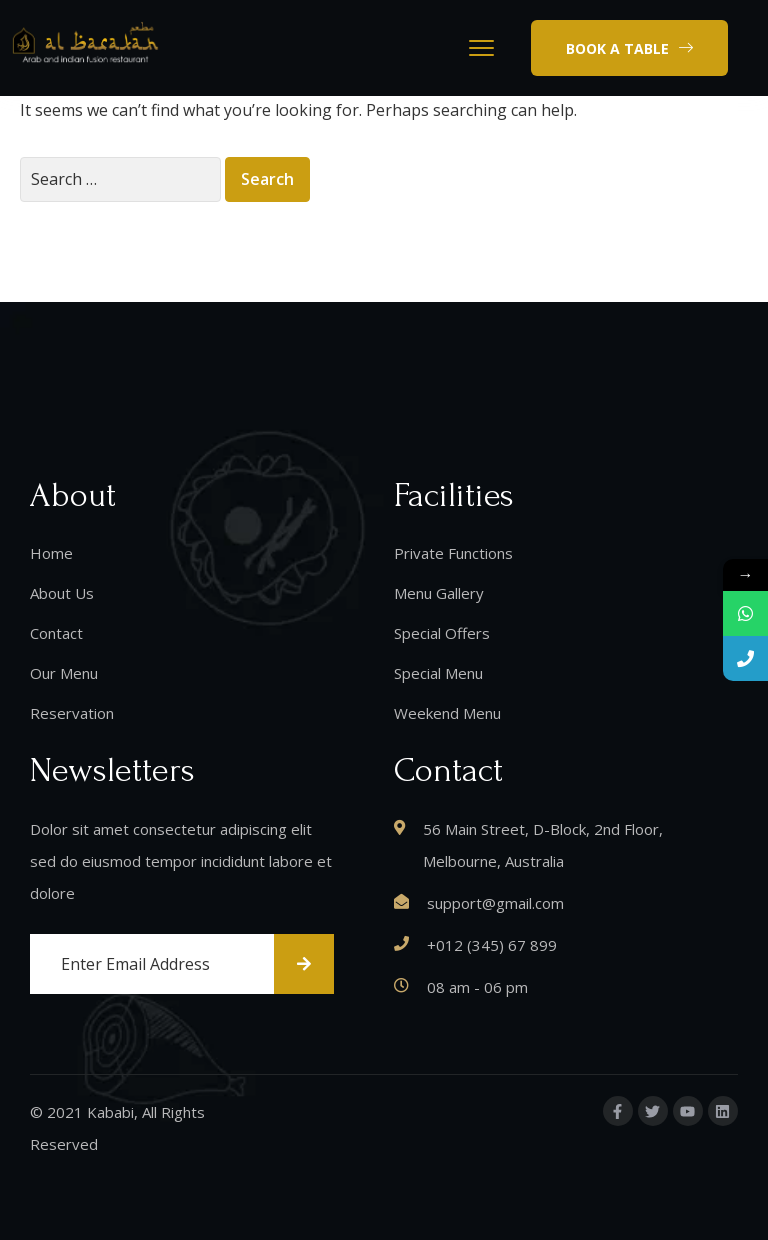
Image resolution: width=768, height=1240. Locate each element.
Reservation (72, 713)
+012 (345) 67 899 (492, 945)
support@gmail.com (495, 903)
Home (51, 553)
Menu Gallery (439, 593)
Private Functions (453, 553)
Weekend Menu (447, 713)
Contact (56, 633)
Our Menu (64, 673)
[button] (629, 48)
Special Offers (442, 633)
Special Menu (438, 673)
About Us (62, 593)
